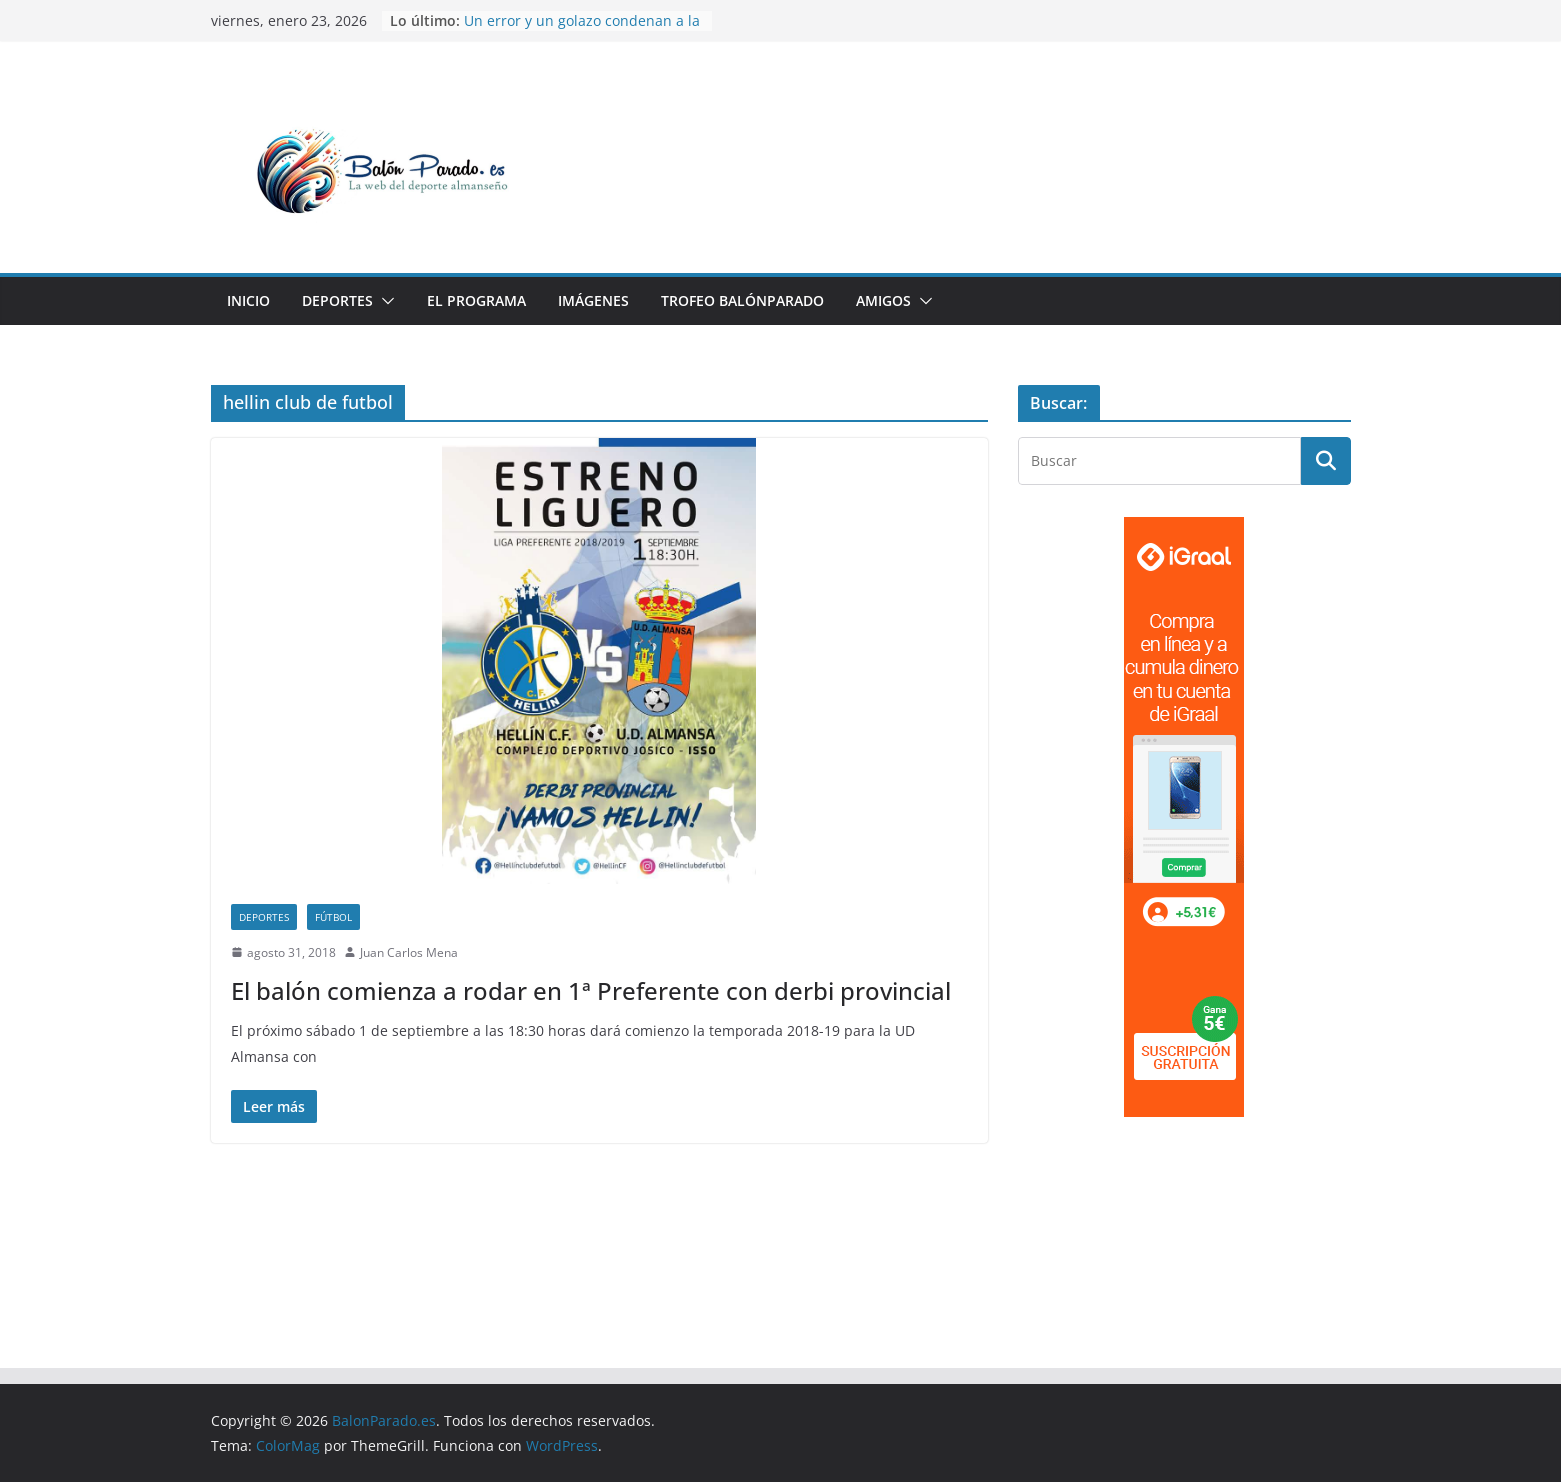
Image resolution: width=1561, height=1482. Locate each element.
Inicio (248, 300)
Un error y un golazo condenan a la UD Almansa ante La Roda (582, 30)
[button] (384, 301)
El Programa (476, 300)
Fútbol (333, 917)
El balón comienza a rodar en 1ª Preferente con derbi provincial (591, 990)
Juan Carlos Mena (409, 952)
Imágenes (593, 300)
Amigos (883, 300)
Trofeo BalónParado (742, 300)
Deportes (337, 300)
